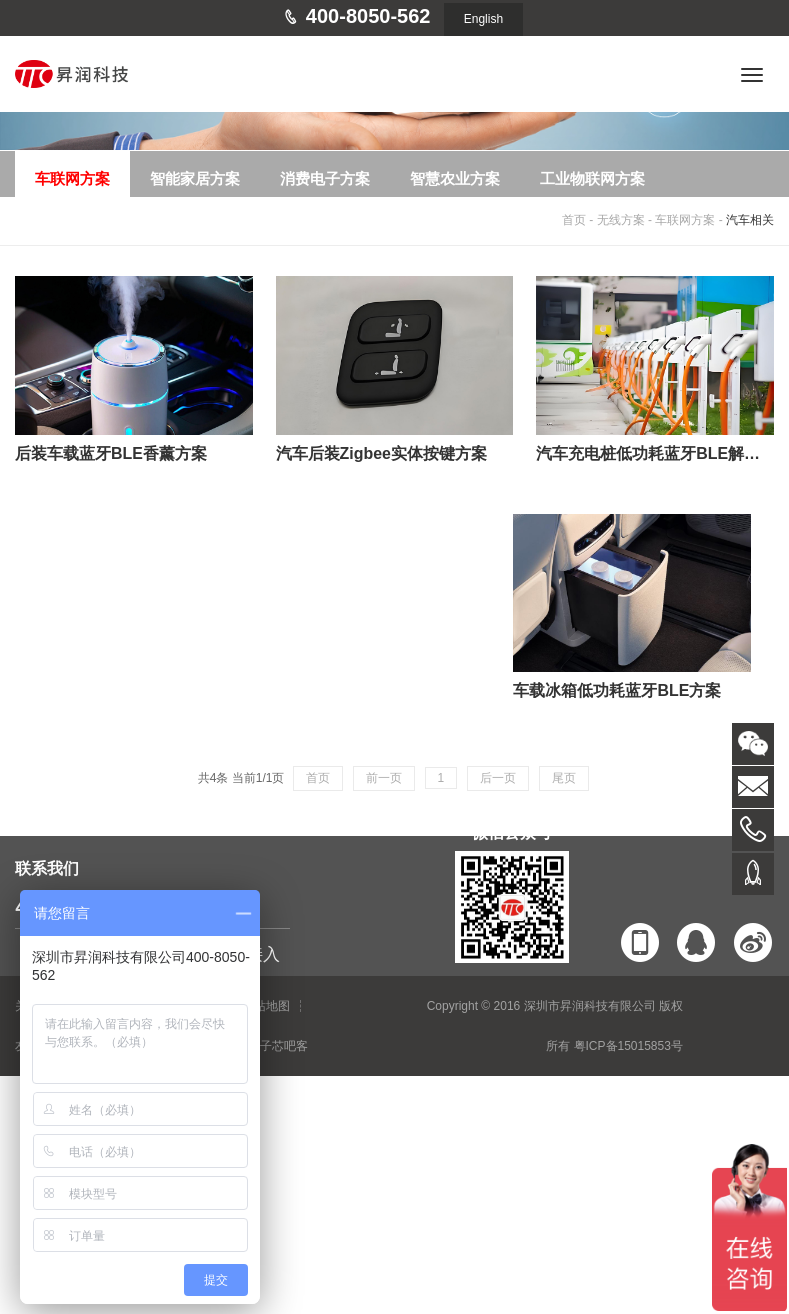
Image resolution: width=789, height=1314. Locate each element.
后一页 (498, 778)
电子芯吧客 (278, 1046)
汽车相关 (750, 220)
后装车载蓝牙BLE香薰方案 (111, 453)
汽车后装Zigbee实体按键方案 (382, 453)
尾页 (564, 778)
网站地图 (266, 1006)
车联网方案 (685, 220)
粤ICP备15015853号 (628, 1046)
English (483, 19)
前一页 (384, 778)
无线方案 (621, 220)
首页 (574, 220)
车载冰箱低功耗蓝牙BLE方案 (617, 690)
